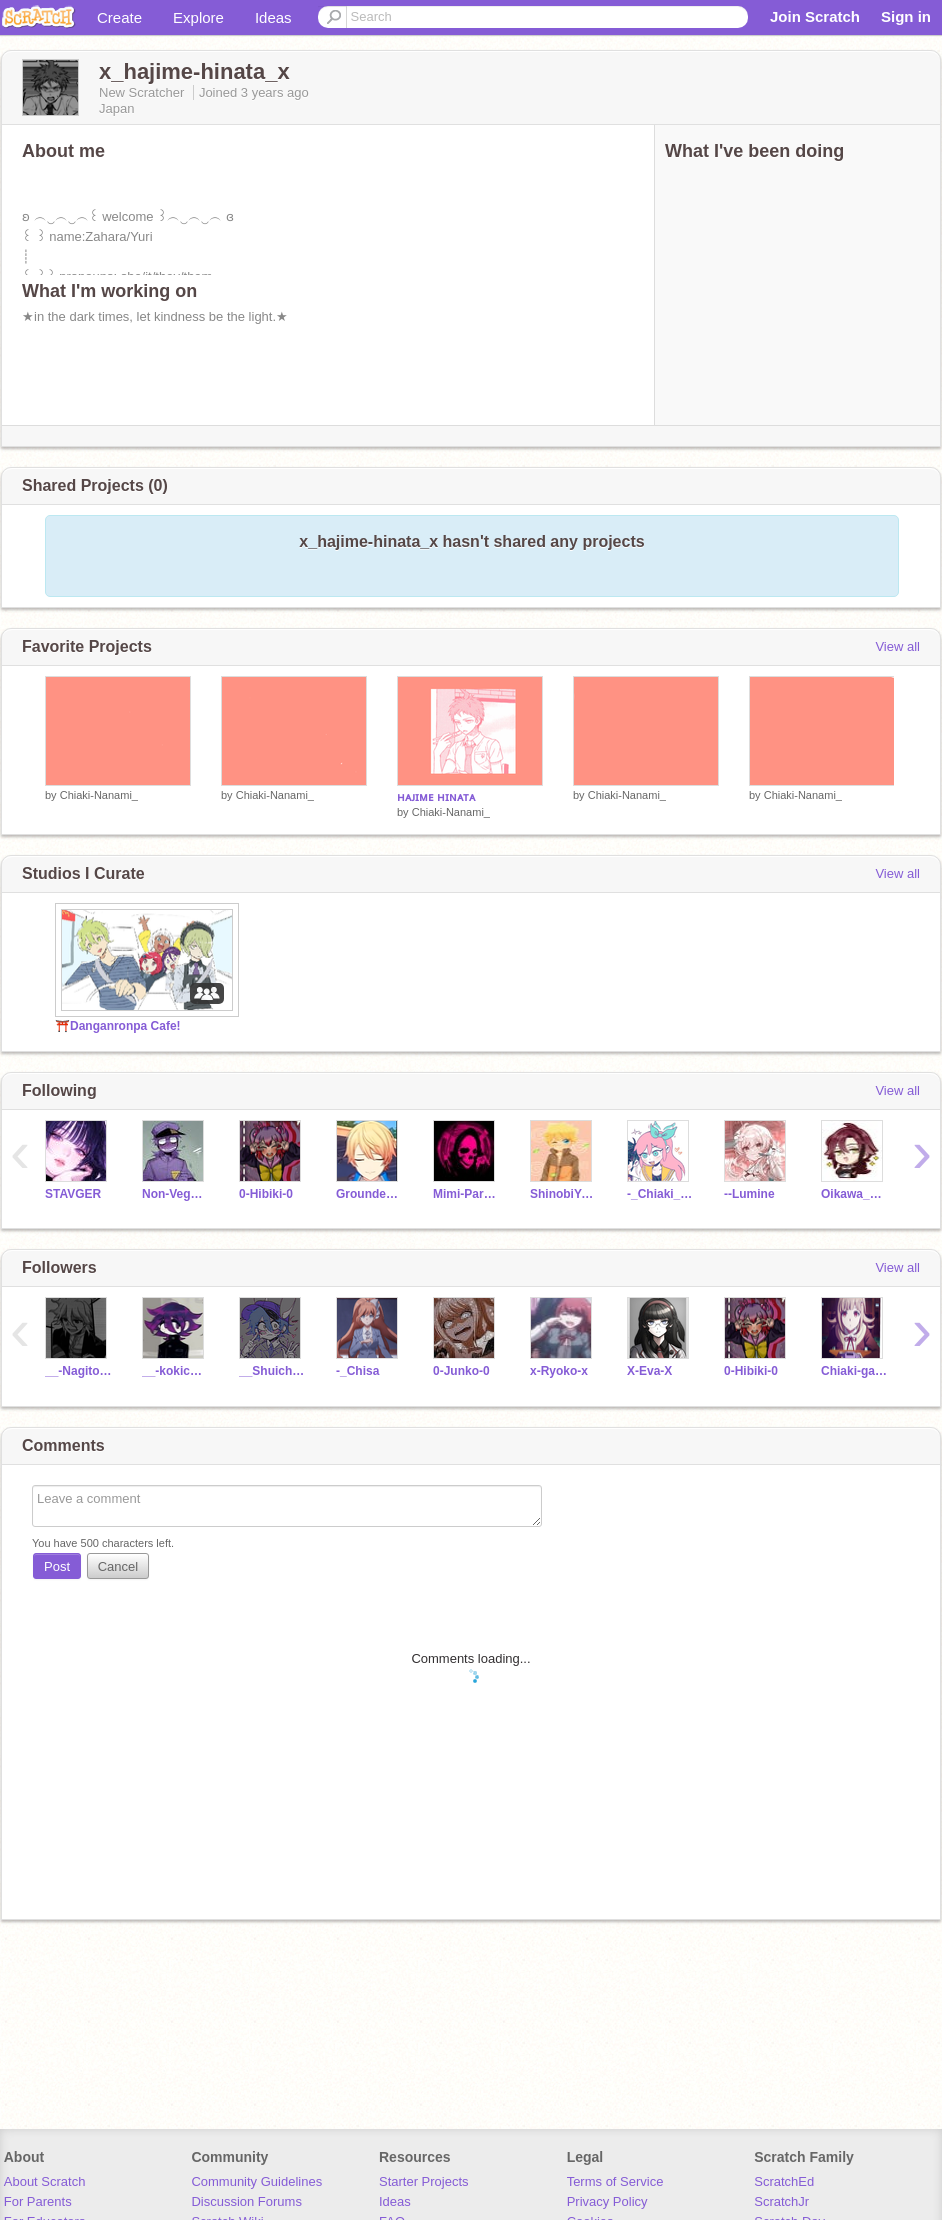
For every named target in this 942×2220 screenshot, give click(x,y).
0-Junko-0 (461, 1371)
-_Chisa (357, 1371)
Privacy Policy (607, 2201)
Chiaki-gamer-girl (854, 1371)
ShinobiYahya (563, 1194)
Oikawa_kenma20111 (854, 1194)
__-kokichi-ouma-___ (175, 1371)
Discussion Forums (246, 2201)
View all (897, 646)
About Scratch (45, 2181)
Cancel (118, 1566)
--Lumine (749, 1194)
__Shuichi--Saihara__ (272, 1371)
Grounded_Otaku (369, 1194)
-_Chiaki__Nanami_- (660, 1194)
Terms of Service (615, 2181)
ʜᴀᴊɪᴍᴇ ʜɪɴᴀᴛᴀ (436, 797)
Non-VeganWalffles (175, 1194)
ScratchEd (784, 2181)
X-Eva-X (649, 1371)
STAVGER (73, 1194)
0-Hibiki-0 (266, 1194)
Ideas (273, 17)
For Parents (38, 2201)
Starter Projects (424, 2181)
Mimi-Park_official (466, 1194)
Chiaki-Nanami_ (99, 795)
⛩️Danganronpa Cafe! (118, 1026)
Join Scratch (815, 16)
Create (119, 17)
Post (57, 1566)
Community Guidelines (256, 2181)
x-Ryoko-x (559, 1371)
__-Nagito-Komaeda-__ (78, 1371)
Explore (198, 17)
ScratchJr (781, 2201)
